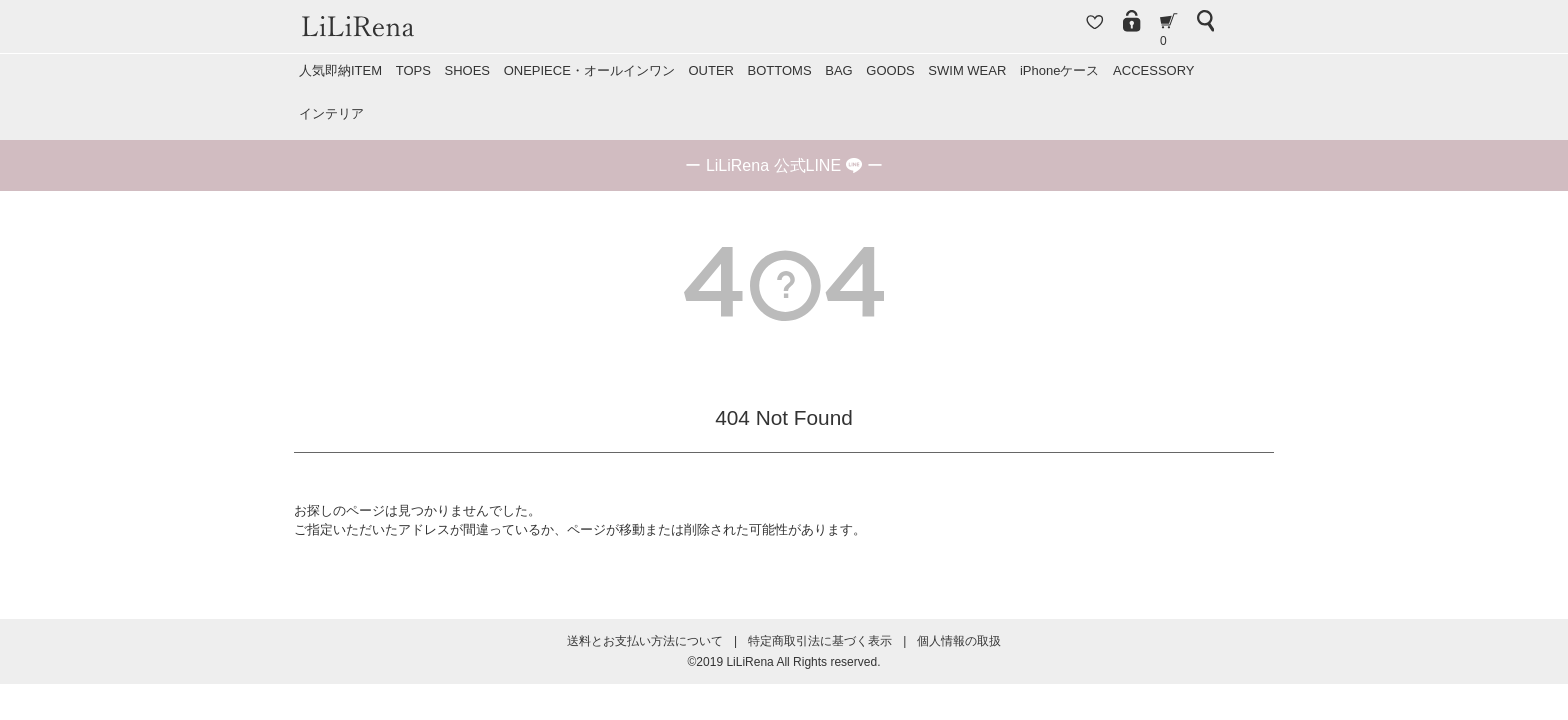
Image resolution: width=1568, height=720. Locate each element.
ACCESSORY (1153, 70)
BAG (838, 70)
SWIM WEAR (967, 70)
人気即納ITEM (340, 70)
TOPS (413, 70)
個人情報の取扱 (959, 641)
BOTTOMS (780, 70)
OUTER (711, 70)
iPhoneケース (1059, 70)
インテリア (331, 113)
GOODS (890, 70)
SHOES (467, 70)
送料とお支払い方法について (645, 641)
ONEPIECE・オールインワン (589, 70)
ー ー (783, 165)
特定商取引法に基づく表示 (820, 641)
